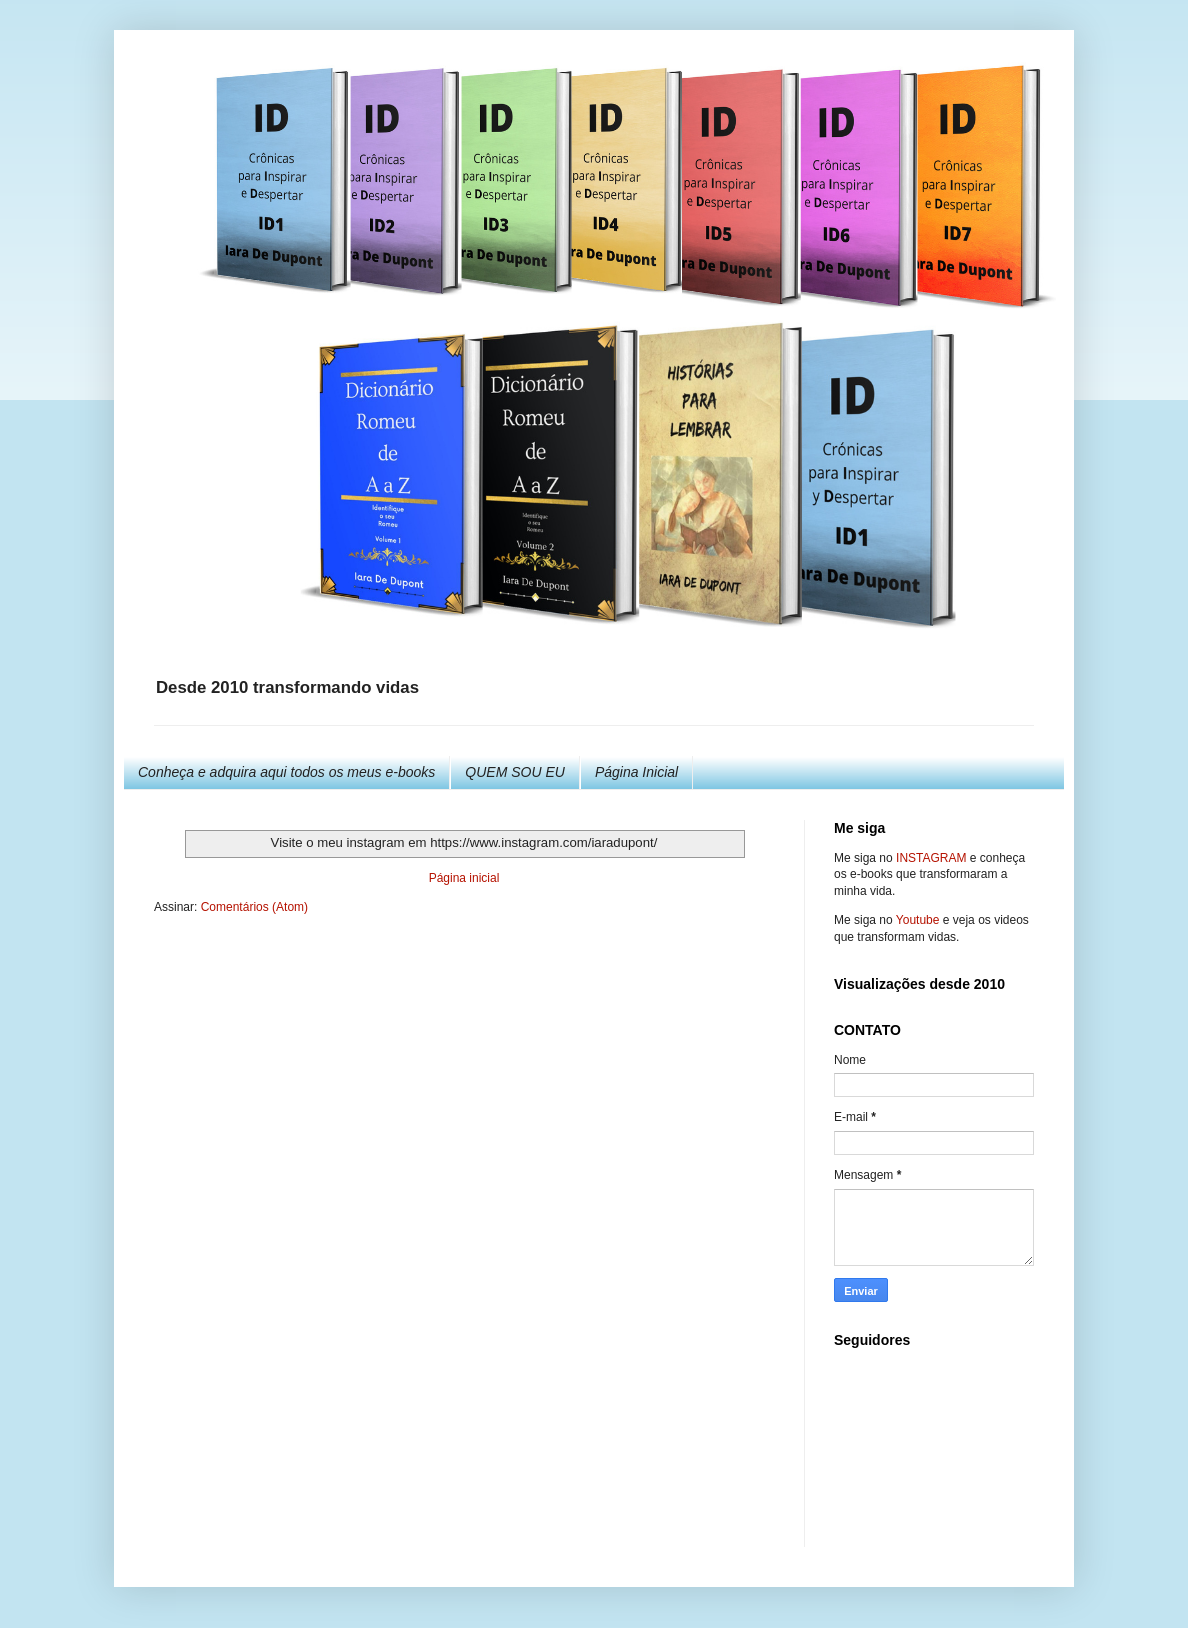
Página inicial (464, 878)
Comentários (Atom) (254, 907)
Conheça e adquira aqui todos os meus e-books (286, 772)
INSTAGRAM (931, 858)
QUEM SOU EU (515, 772)
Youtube (918, 920)
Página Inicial (636, 772)
